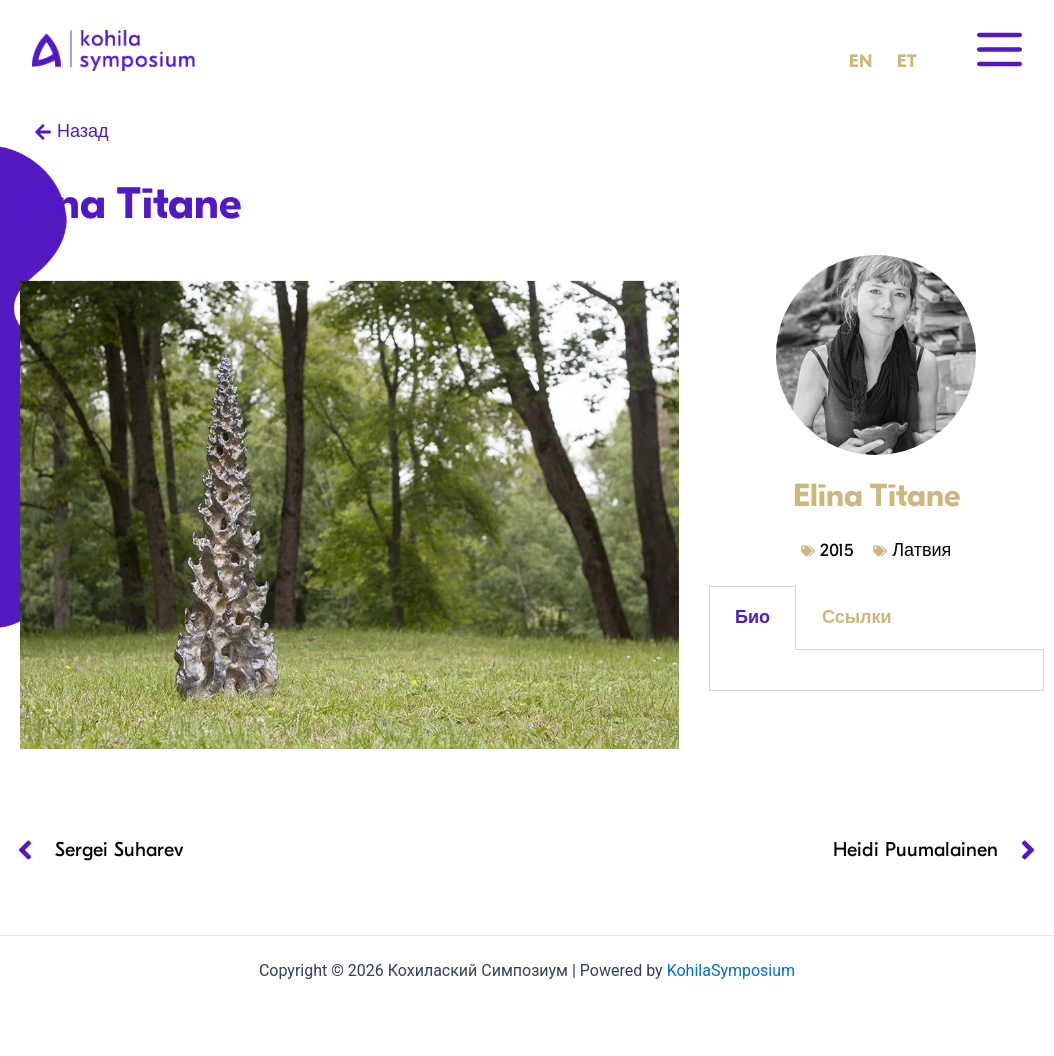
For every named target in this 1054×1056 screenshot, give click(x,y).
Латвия (921, 550)
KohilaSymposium (731, 970)
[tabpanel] (876, 670)
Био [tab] (752, 617)
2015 (836, 550)
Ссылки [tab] (857, 617)
